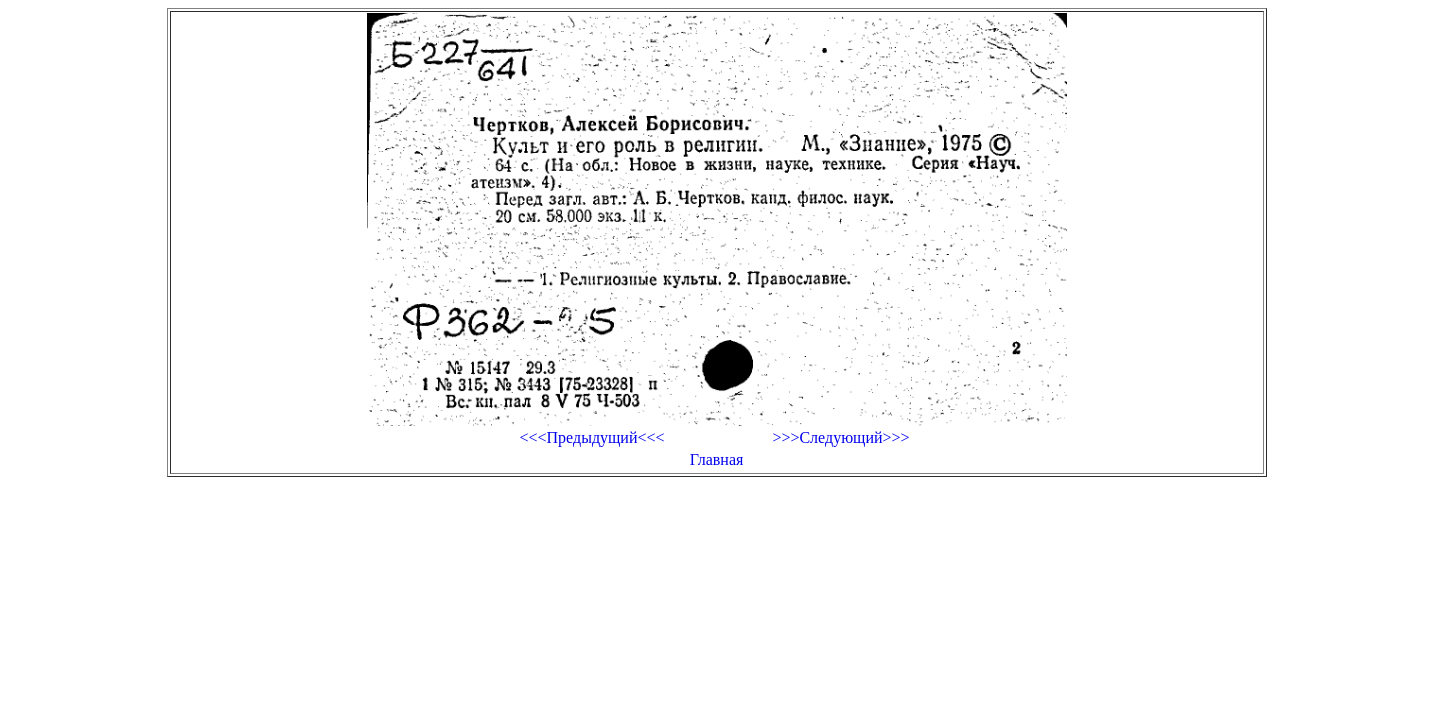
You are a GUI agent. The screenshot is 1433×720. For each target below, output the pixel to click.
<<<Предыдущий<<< (591, 437)
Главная (717, 459)
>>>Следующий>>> (840, 437)
